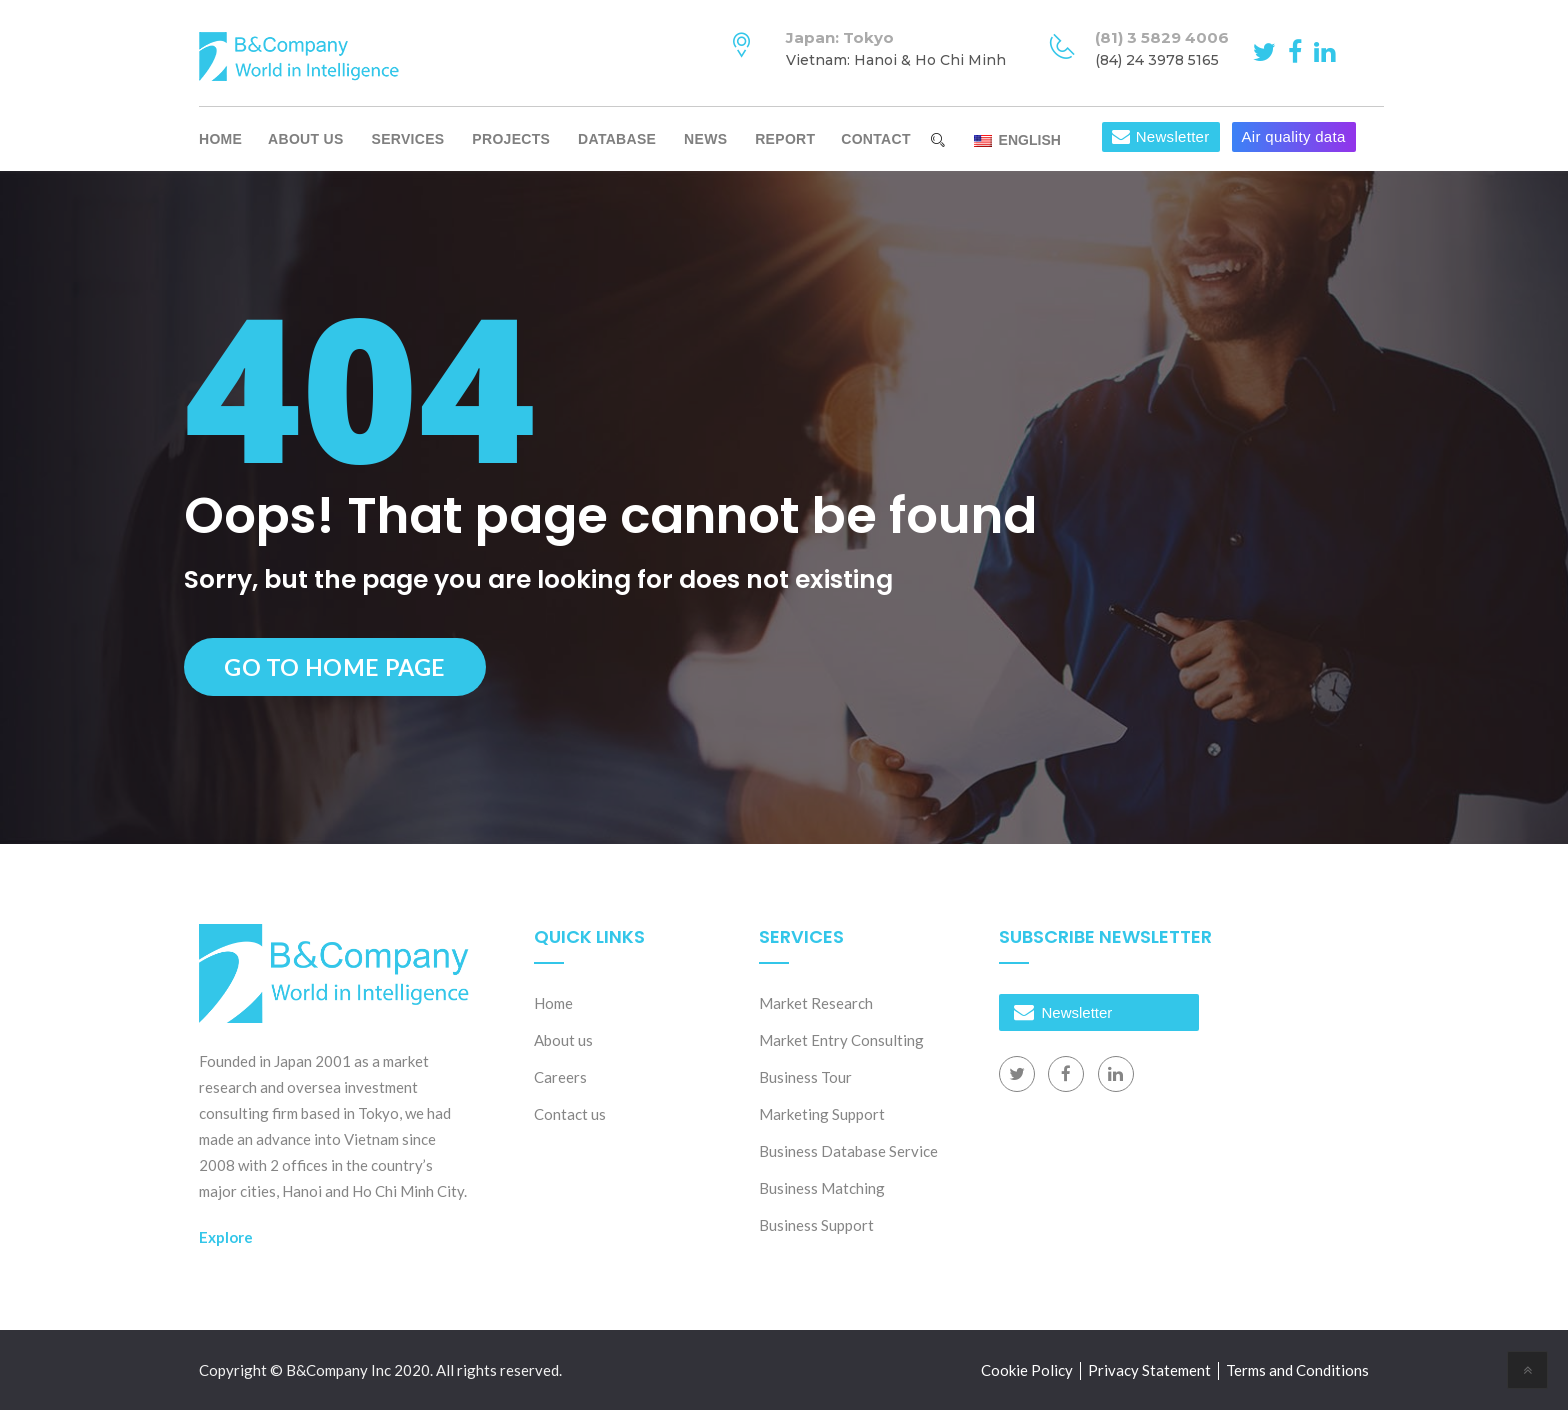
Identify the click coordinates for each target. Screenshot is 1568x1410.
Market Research (816, 1003)
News (705, 139)
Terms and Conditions (1297, 1370)
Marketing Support (822, 1114)
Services (408, 139)
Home (220, 139)
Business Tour (805, 1077)
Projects (511, 139)
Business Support (816, 1225)
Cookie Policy (1027, 1370)
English (1017, 140)
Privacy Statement (1149, 1370)
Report (785, 139)
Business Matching (822, 1188)
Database (617, 139)
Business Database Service (848, 1151)
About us (306, 139)
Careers (560, 1077)
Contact (876, 139)
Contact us (570, 1114)
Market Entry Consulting (841, 1040)
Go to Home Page (335, 667)
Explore (226, 1237)
